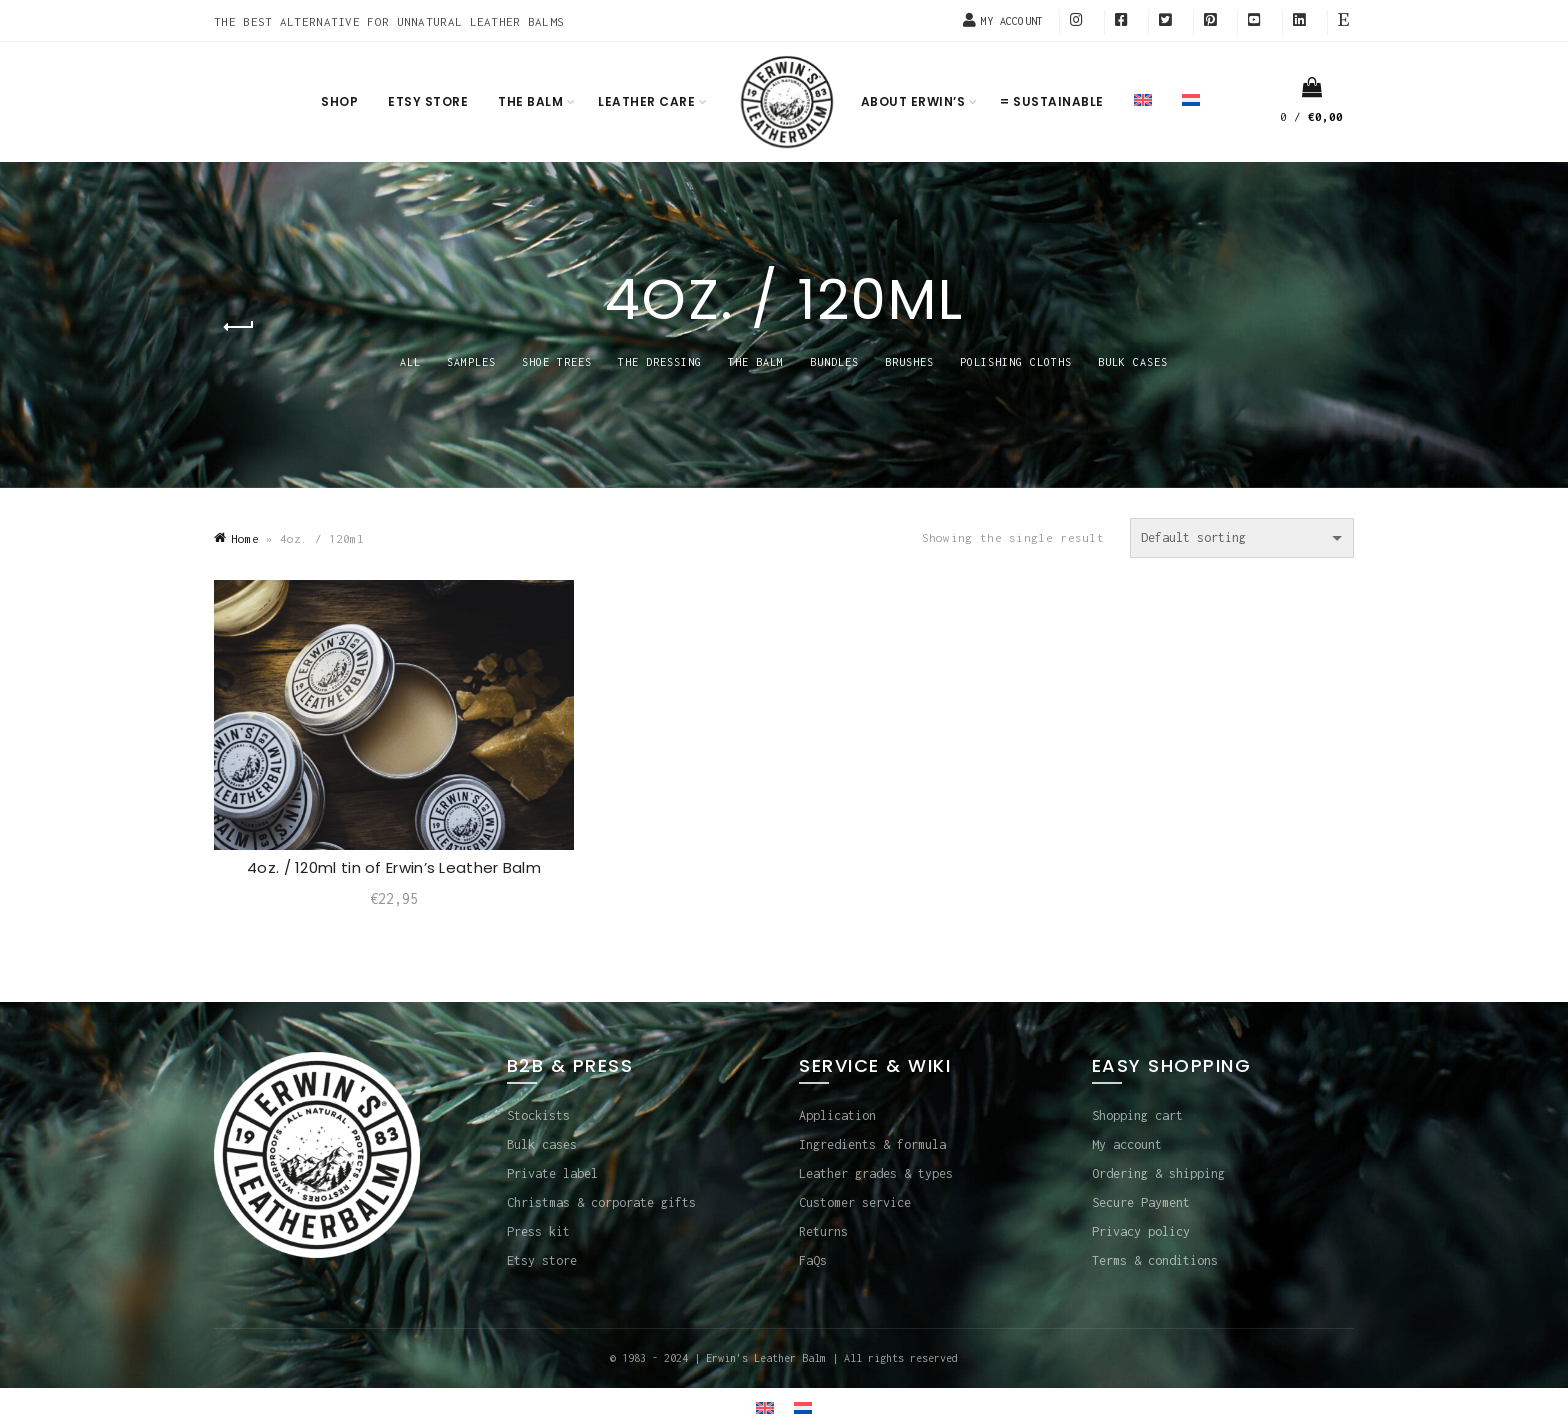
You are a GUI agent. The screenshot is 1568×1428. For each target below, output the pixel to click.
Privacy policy (1141, 1231)
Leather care (646, 101)
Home (245, 538)
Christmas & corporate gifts (601, 1202)
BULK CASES (1133, 362)
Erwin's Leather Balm (766, 1358)
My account (1127, 1144)
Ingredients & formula (872, 1144)
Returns (823, 1231)
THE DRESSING (660, 362)
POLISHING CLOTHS (1016, 362)
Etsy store (428, 101)
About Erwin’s (913, 101)
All (410, 362)
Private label (552, 1173)
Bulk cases (542, 1144)
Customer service (855, 1202)
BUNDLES (834, 362)
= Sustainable (1052, 101)
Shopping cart (1137, 1115)
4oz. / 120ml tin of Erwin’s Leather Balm (394, 867)
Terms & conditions (1155, 1260)
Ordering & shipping (1158, 1173)
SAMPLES (471, 362)
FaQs (813, 1260)
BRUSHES (909, 362)
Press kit (538, 1231)
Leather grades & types (876, 1173)
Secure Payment (1141, 1202)
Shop (339, 101)
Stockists (538, 1115)
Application (837, 1115)
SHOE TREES (557, 362)
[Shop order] (1242, 538)
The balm (530, 101)
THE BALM (756, 362)
